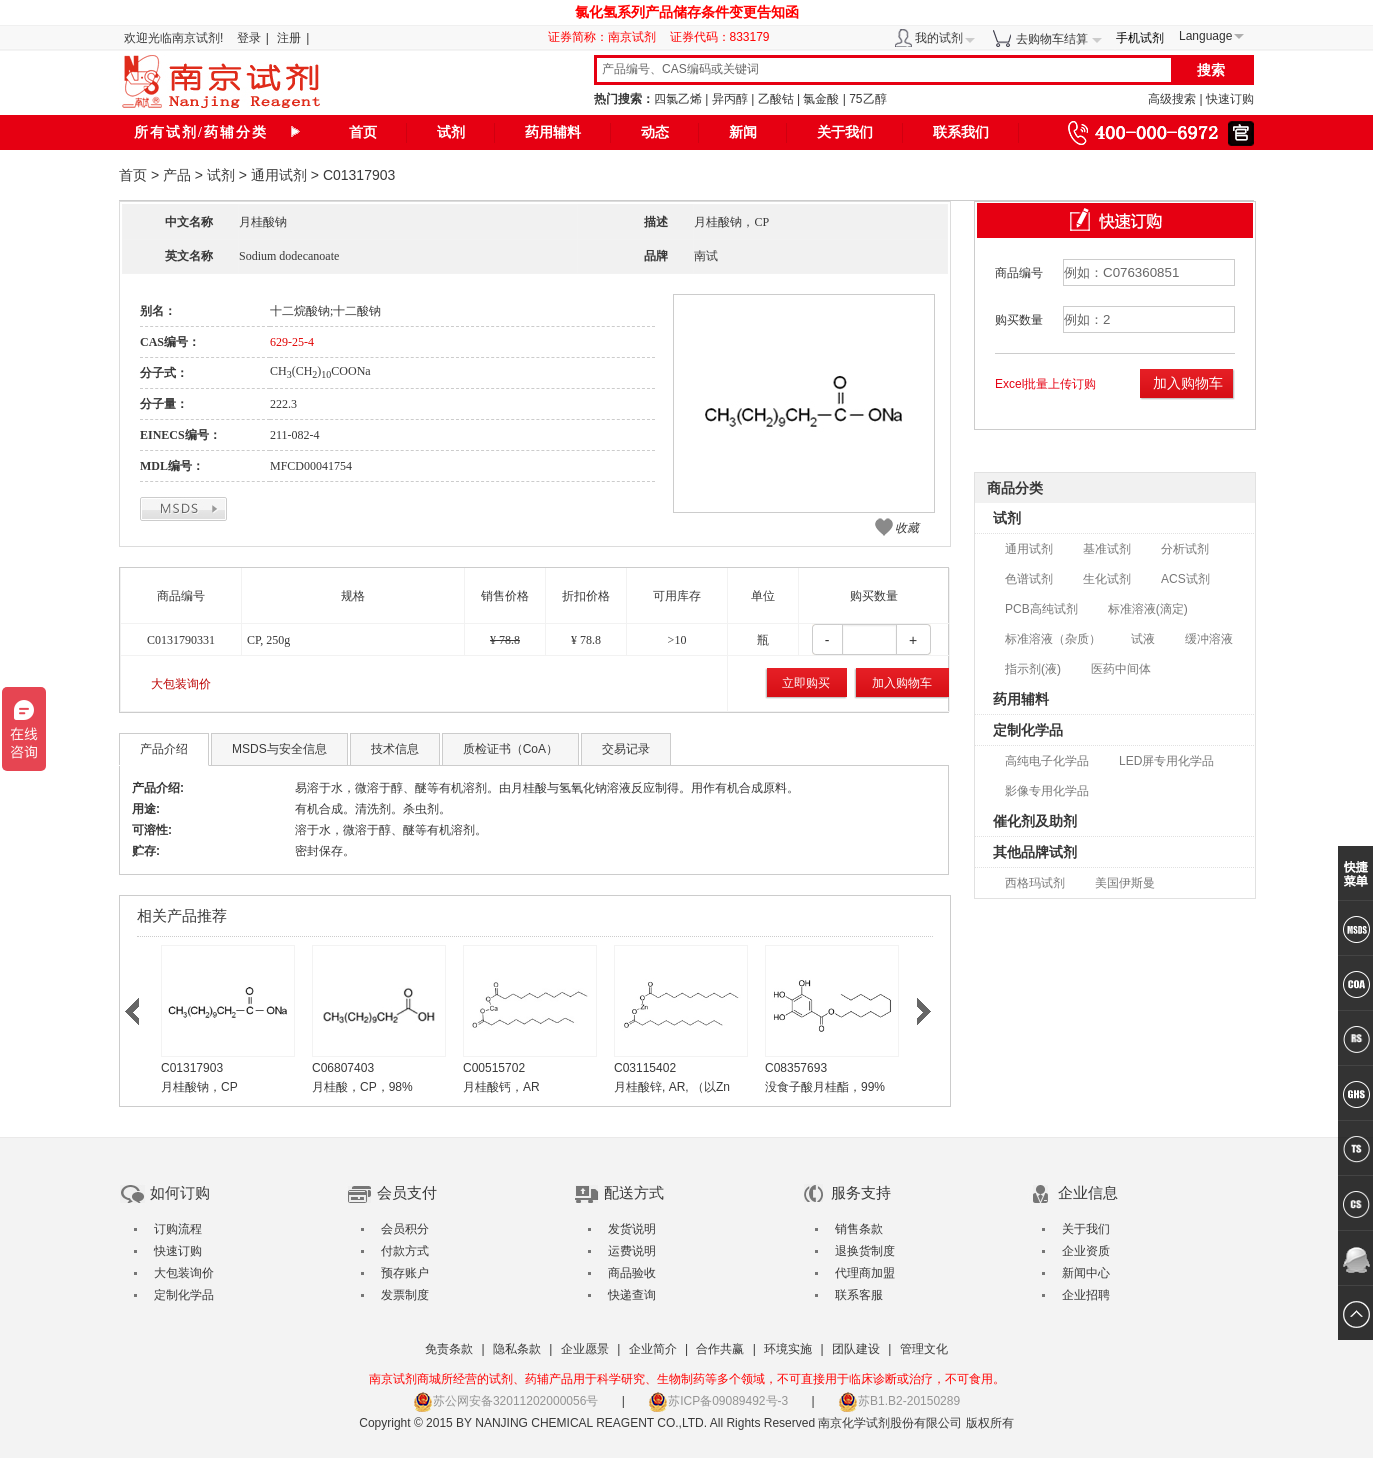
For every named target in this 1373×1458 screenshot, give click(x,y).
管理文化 (924, 1349)
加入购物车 (902, 683)
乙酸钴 (776, 99)
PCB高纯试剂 (1041, 609)
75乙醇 (867, 99)
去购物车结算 (1052, 39)
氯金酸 (821, 99)
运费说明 (632, 1251)
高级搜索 (1172, 99)
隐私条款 (517, 1349)
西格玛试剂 (1035, 883)
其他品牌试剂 (1035, 852)
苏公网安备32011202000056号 (505, 1401)
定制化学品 (1028, 730)
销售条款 (859, 1229)
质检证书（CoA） (510, 749)
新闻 (743, 132)
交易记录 (626, 749)
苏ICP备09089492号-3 (718, 1401)
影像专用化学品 (1047, 791)
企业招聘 (1086, 1295)
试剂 (451, 132)
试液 (1143, 639)
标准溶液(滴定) (1148, 609)
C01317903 (192, 1068)
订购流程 (178, 1229)
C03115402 (645, 1068)
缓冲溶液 (1209, 639)
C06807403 (343, 1068)
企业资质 (1086, 1251)
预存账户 (405, 1273)
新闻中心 (1086, 1273)
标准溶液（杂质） (1053, 639)
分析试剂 (1185, 549)
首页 (363, 132)
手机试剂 (1140, 38)
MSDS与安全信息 (279, 749)
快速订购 (1230, 99)
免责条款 (449, 1349)
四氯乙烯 (678, 99)
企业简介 (653, 1349)
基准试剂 (1107, 549)
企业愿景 (585, 1349)
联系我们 (961, 132)
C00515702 (494, 1068)
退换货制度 (865, 1251)
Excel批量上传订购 (1045, 384)
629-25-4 (292, 342)
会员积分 (405, 1229)
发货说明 (632, 1229)
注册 (289, 38)
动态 (655, 132)
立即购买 (806, 683)
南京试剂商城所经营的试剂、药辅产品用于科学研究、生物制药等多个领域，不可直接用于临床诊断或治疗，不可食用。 (687, 1379)
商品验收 (632, 1273)
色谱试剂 (1029, 579)
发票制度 (405, 1295)
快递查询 (632, 1295)
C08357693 (796, 1068)
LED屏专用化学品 (1166, 761)
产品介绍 (164, 749)
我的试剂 (939, 38)
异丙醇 (730, 99)
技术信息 (395, 749)
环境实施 (788, 1349)
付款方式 (405, 1251)
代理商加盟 (865, 1273)
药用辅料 (553, 132)
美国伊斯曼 (1125, 883)
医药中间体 (1121, 669)
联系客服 (859, 1295)
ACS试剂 (1185, 579)
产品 (177, 175)
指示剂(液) (1033, 669)
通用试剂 (279, 175)
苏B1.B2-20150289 (899, 1401)
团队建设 (856, 1349)
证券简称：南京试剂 (607, 37)
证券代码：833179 (720, 37)
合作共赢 (720, 1349)
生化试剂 (1107, 579)
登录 (249, 38)
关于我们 (845, 132)
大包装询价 (181, 684)
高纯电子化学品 (1047, 761)
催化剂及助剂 (1035, 821)
